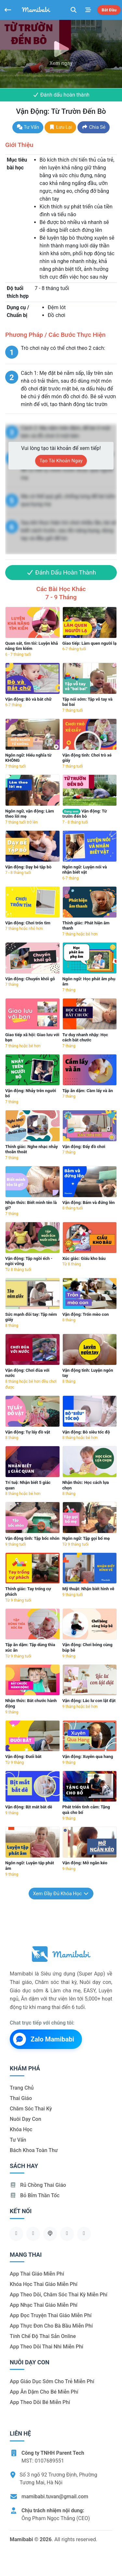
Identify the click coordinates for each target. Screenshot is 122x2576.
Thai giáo (21, 2098)
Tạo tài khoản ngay (61, 461)
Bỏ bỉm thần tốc (35, 2195)
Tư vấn (28, 127)
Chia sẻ (93, 127)
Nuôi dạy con (25, 2119)
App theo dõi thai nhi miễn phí (46, 2347)
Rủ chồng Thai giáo (38, 2185)
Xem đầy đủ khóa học (61, 1893)
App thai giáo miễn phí (37, 2274)
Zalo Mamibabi (43, 2039)
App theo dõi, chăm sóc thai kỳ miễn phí (58, 2295)
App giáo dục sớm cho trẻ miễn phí (52, 2381)
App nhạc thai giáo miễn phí (43, 2305)
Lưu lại (60, 127)
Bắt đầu (109, 9)
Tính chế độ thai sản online (43, 2336)
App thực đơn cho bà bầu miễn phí (51, 2326)
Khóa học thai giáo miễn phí (43, 2284)
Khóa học (21, 2129)
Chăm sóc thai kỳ (31, 2109)
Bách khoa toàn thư (34, 2150)
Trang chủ (22, 2088)
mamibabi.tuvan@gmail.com (54, 2496)
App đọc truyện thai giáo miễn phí (51, 2315)
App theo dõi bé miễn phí (40, 2402)
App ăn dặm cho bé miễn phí (44, 2392)
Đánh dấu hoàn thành (61, 95)
